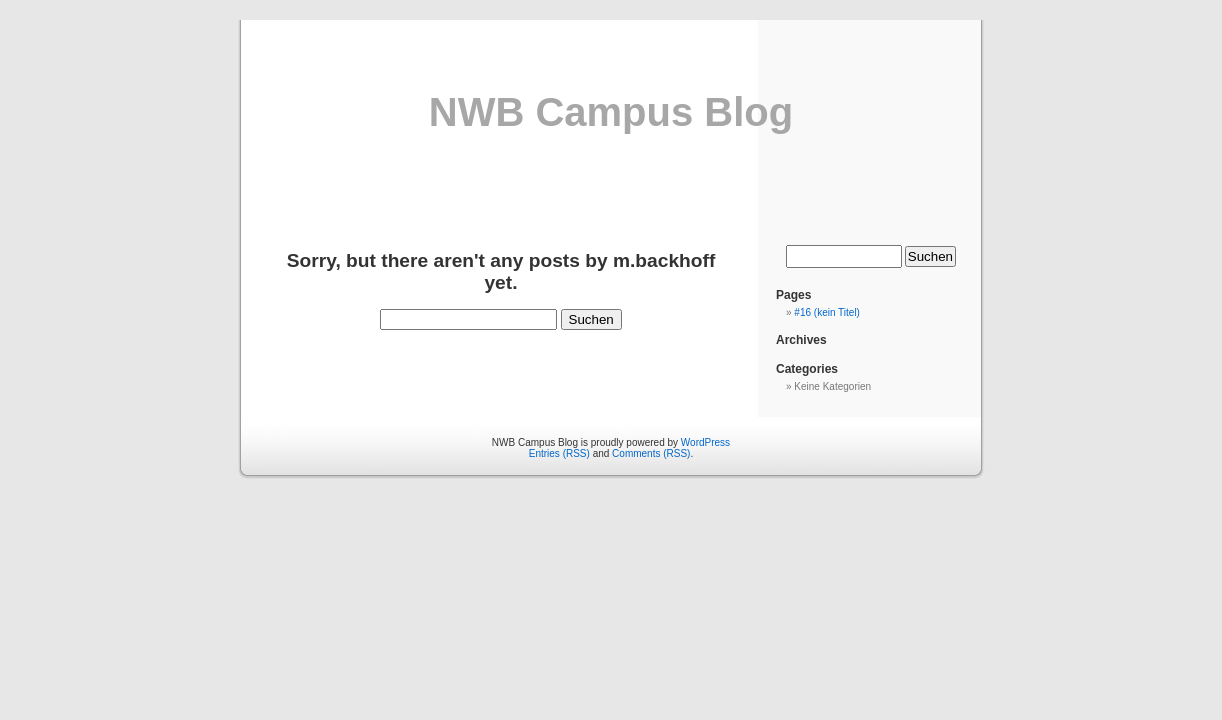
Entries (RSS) (559, 453)
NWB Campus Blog (611, 112)
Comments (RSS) (651, 453)
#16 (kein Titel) (827, 312)
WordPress (705, 442)
